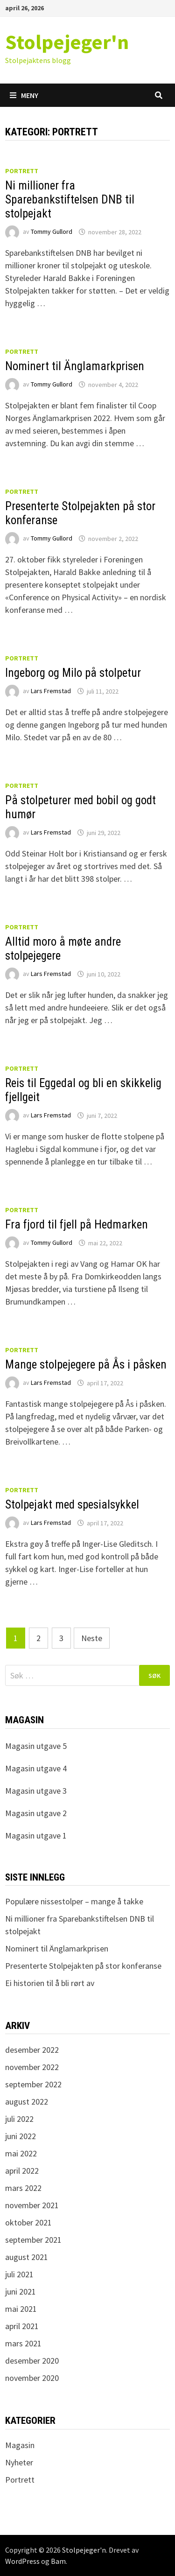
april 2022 (22, 2170)
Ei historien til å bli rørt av (49, 1983)
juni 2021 (20, 2291)
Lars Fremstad (51, 691)
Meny (24, 95)
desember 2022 (32, 2049)
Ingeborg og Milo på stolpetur (73, 673)
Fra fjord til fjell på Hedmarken (76, 1224)
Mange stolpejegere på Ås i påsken (86, 1364)
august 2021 (26, 2257)
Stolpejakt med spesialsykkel (72, 1504)
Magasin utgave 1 (36, 1835)
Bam (58, 2561)
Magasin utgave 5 (36, 1746)
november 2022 (32, 2067)
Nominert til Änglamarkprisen (74, 366)
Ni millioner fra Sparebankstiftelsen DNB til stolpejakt (69, 199)
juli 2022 (19, 2118)
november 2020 (32, 2377)
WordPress (22, 2561)
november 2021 (32, 2205)
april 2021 (22, 2326)
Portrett (21, 171)
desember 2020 (32, 2360)
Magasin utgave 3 (36, 1790)
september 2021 (33, 2239)
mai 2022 (21, 2153)
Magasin (20, 2445)
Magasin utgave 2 (36, 1813)
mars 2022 (23, 2188)
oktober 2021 (28, 2222)
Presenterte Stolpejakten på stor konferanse (83, 1965)
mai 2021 (21, 2308)
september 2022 (33, 2084)
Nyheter (19, 2462)
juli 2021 (19, 2274)
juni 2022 (20, 2136)
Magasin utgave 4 (36, 1768)
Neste (91, 1638)
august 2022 (26, 2101)
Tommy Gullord (51, 232)
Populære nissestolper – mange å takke (74, 1901)
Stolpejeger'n (67, 42)
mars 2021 (23, 2343)
